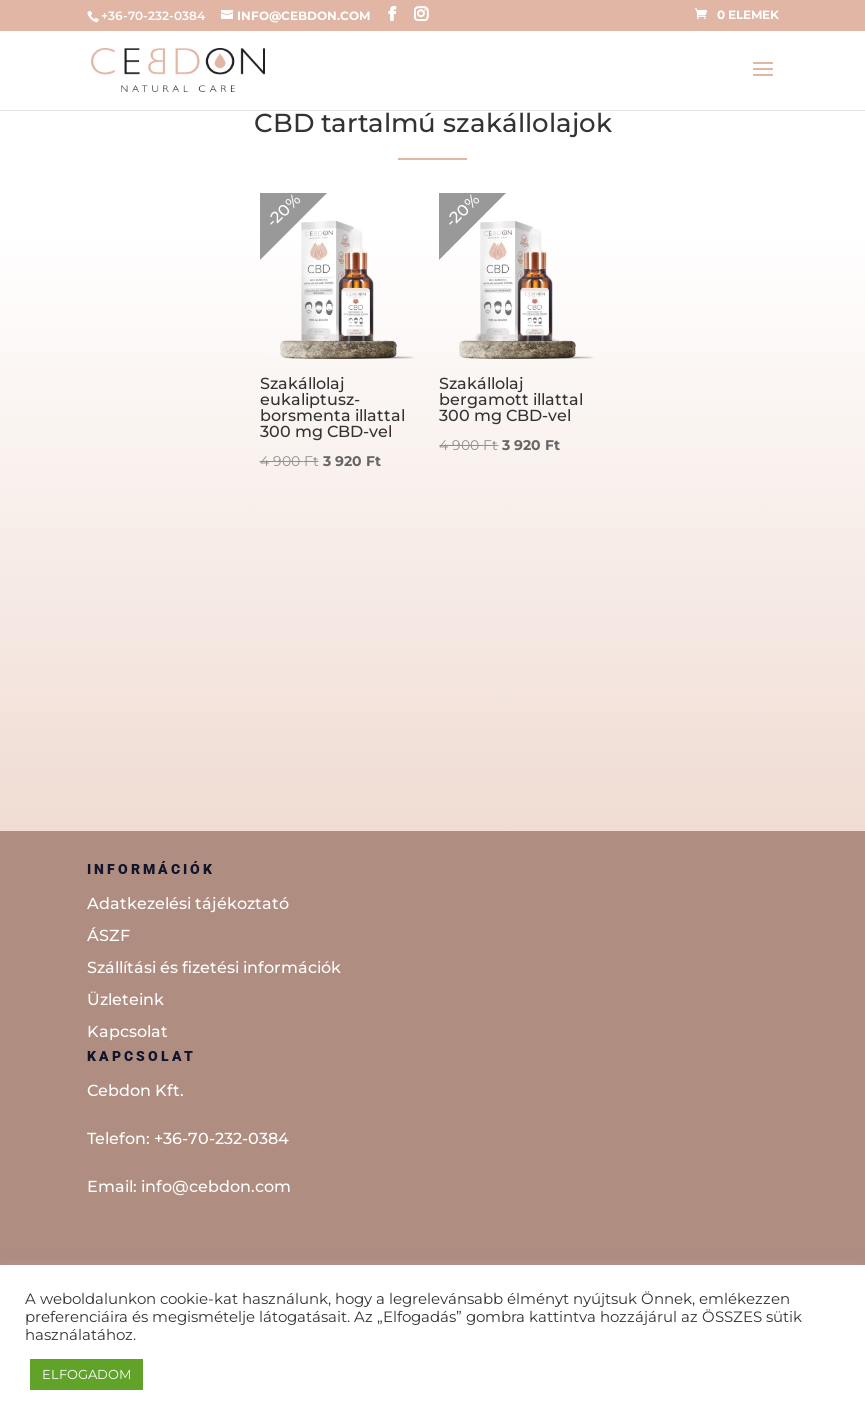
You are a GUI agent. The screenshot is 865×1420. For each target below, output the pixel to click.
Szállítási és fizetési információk (214, 967)
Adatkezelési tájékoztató (188, 903)
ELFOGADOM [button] (86, 1374)
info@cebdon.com (216, 1186)
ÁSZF (108, 935)
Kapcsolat (127, 1031)
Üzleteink (125, 999)
